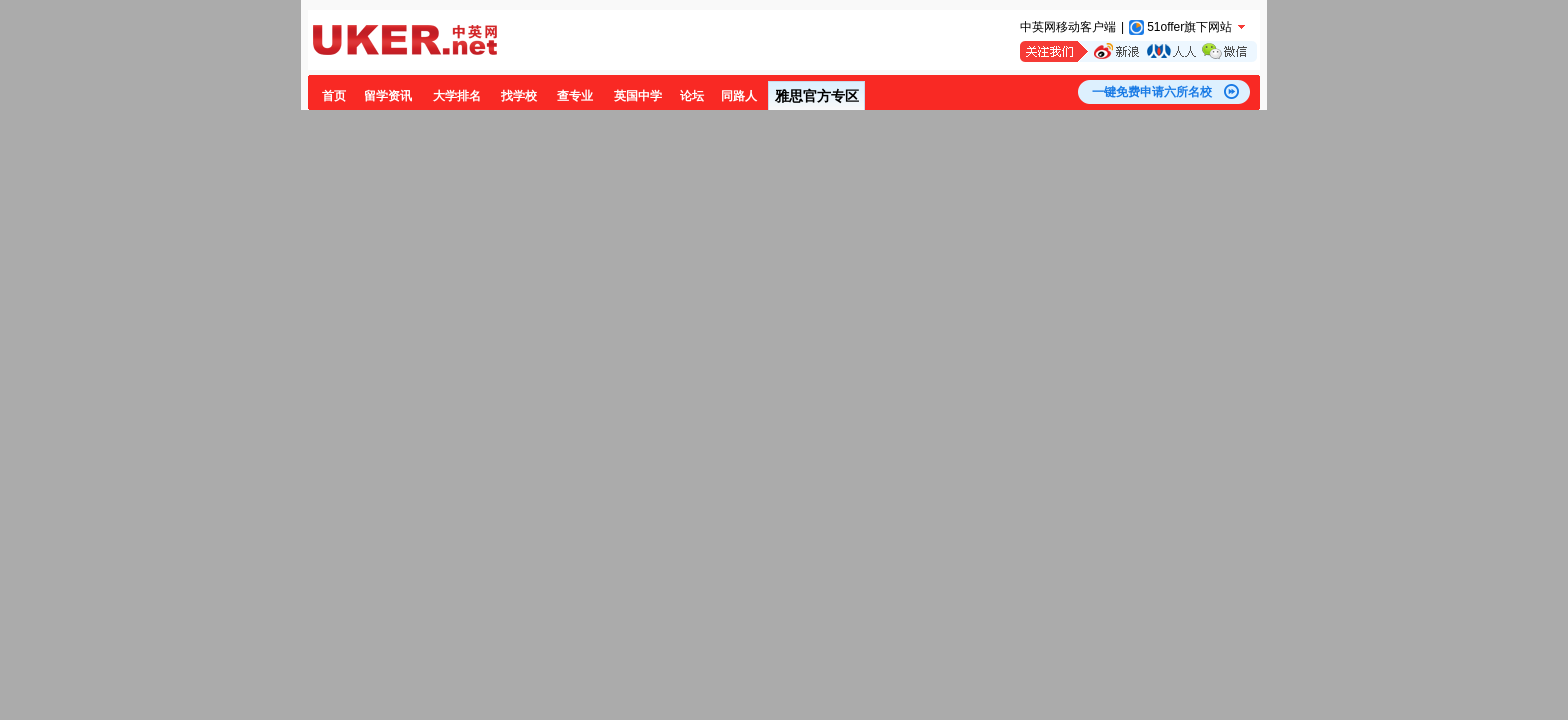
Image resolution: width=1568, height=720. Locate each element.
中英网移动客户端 (1068, 27)
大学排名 (457, 96)
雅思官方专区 (817, 96)
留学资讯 (388, 96)
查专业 (575, 96)
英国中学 (638, 96)
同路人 (739, 96)
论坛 (692, 96)
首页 (334, 96)
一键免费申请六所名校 (1152, 92)
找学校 (519, 96)
